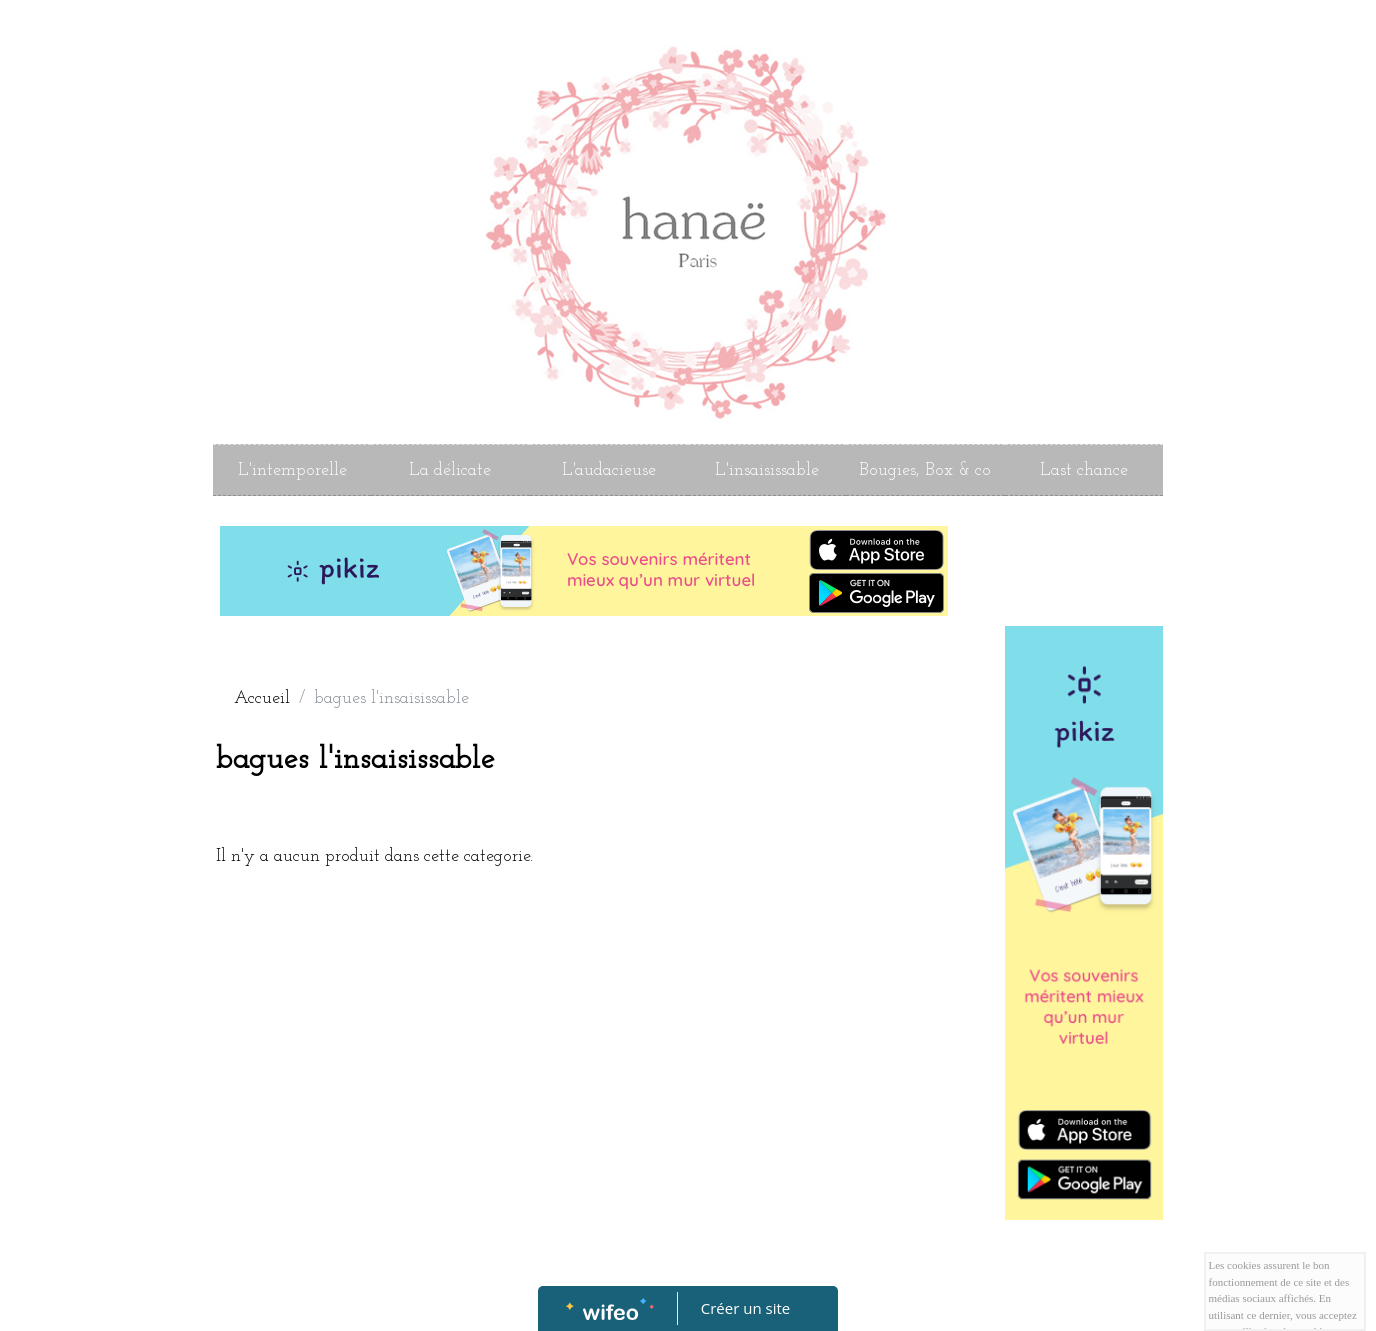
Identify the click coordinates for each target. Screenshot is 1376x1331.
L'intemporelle (292, 470)
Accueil (262, 698)
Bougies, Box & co (925, 470)
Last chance (1084, 470)
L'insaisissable (767, 470)
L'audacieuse (609, 470)
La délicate (450, 470)
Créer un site (745, 1308)
